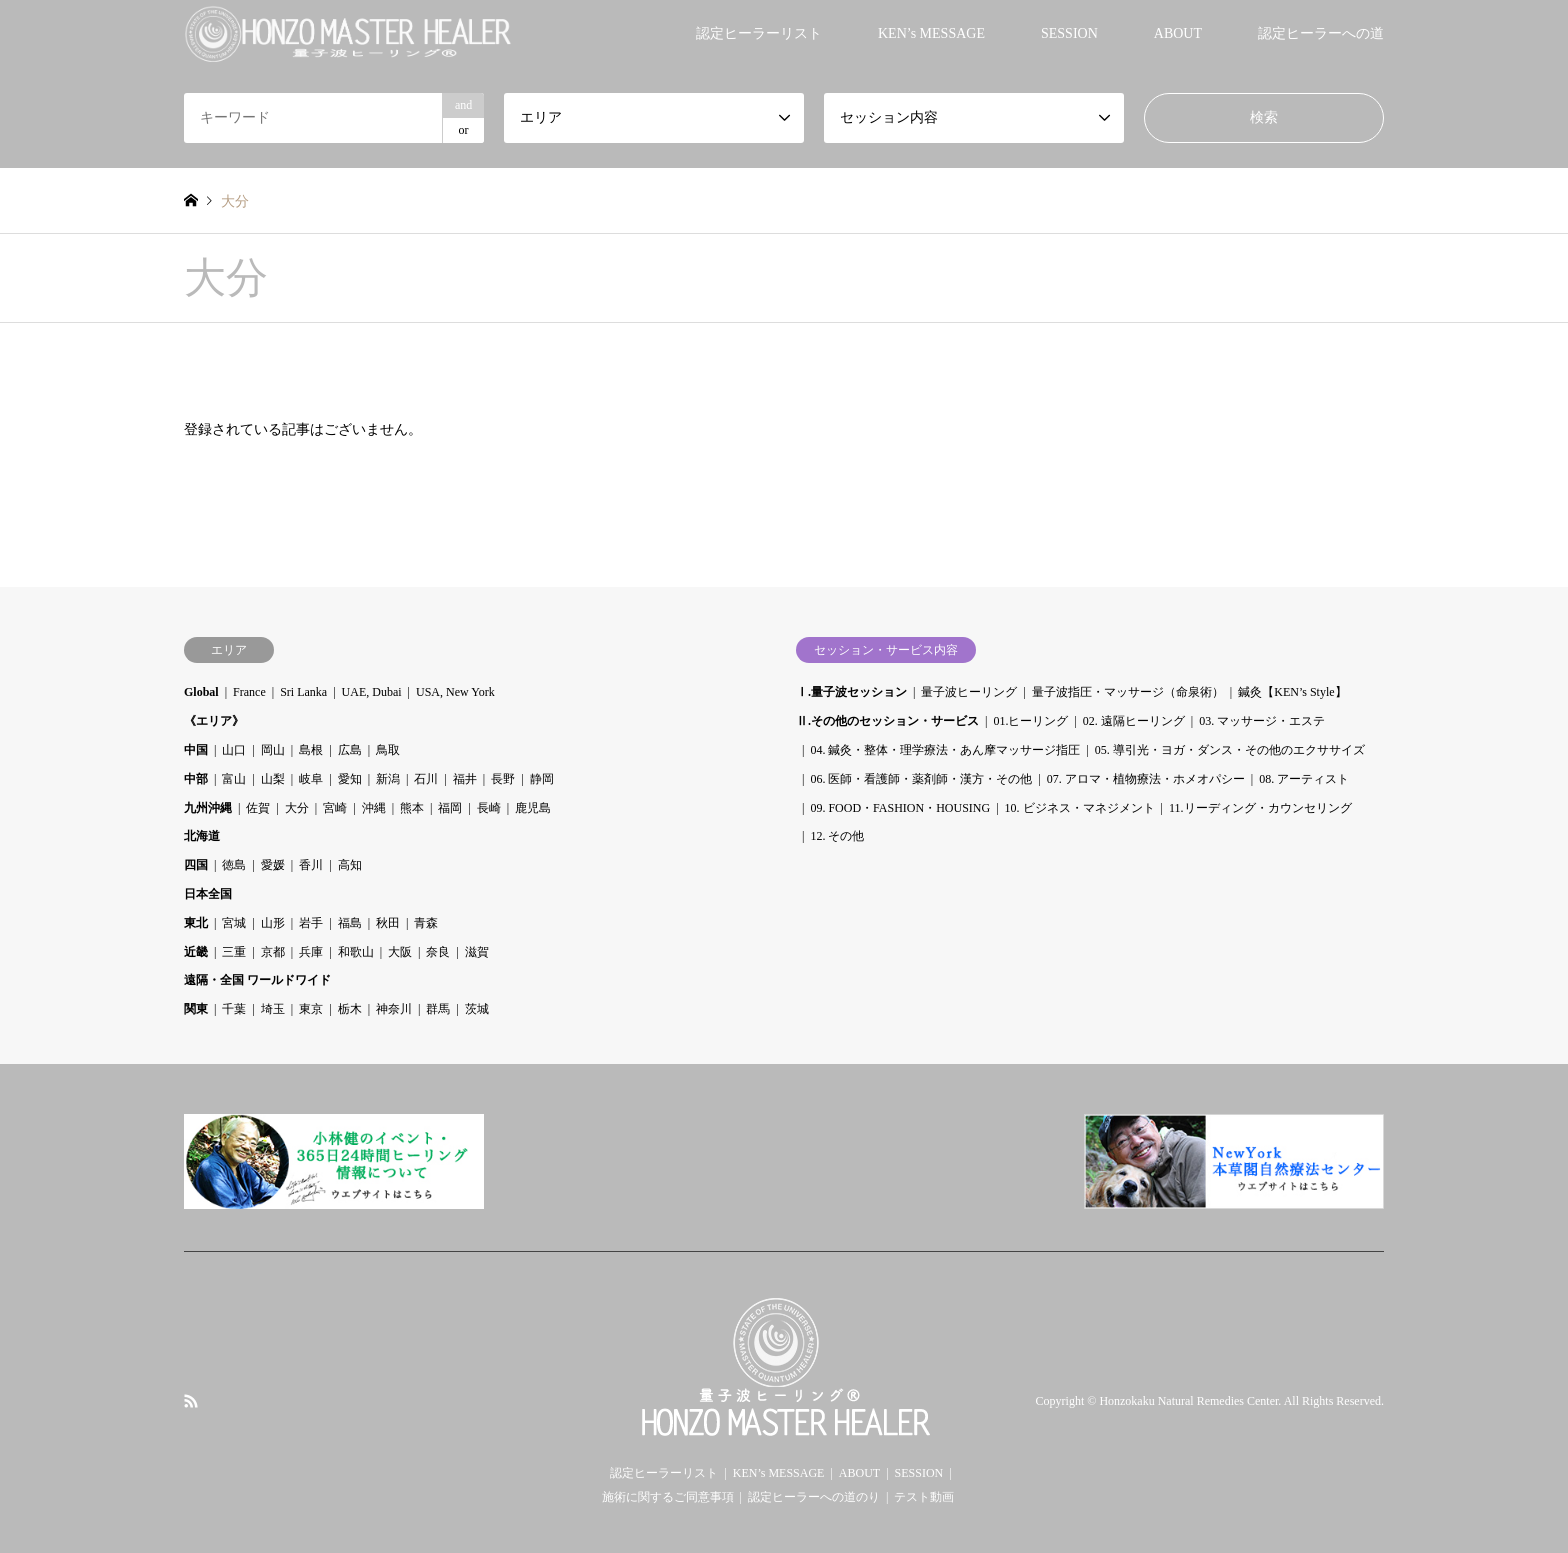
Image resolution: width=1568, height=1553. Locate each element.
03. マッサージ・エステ (1262, 721)
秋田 (388, 923)
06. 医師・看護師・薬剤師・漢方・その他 (921, 779)
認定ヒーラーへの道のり (814, 1497)
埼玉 (273, 1009)
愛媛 (273, 865)
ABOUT (1178, 33)
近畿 (196, 952)
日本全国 (208, 894)
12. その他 (837, 836)
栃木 (350, 1009)
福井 (465, 779)
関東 (196, 1009)
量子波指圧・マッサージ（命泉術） (1128, 692)
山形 (273, 923)
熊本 (412, 808)
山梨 (273, 779)
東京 (311, 1009)
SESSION (1069, 33)
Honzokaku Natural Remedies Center (1188, 1402)
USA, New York (455, 692)
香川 (311, 865)
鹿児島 (533, 808)
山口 (234, 750)
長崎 (489, 808)
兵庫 (311, 952)
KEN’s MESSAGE (931, 33)
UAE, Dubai (372, 692)
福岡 (450, 808)
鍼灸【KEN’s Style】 (1292, 692)
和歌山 (356, 952)
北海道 (202, 836)
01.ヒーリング (1030, 721)
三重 (234, 952)
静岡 (542, 779)
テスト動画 (924, 1497)
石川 (426, 779)
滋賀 (477, 952)
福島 (350, 923)
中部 (196, 779)
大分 (297, 808)
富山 (234, 779)
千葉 (234, 1009)
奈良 (438, 952)
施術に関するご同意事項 (668, 1497)
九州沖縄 (208, 808)
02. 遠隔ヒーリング (1134, 721)
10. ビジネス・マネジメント (1080, 808)
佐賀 (258, 808)
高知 (350, 865)
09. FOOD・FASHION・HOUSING (900, 808)
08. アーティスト (1304, 779)
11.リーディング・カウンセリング (1260, 808)
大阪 (400, 952)
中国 (196, 750)
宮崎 (335, 808)
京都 (273, 952)
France (249, 692)
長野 (503, 779)
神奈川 (394, 1009)
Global (201, 692)
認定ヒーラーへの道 (1321, 33)
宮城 (234, 923)
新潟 (388, 779)
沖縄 (374, 808)
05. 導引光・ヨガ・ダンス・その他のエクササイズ (1230, 750)
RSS (191, 1401)
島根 (311, 750)
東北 (196, 923)
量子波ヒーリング (969, 692)
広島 (350, 750)
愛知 (350, 779)
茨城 (477, 1009)
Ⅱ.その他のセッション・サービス (887, 721)
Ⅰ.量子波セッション (851, 692)
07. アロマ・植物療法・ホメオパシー (1146, 779)
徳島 (234, 865)
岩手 (311, 923)
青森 (426, 923)
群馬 (438, 1009)
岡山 (273, 750)
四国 (196, 865)
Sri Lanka (303, 692)
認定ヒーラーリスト (759, 33)
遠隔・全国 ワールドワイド (257, 980)
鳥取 (388, 750)
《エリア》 (214, 721)
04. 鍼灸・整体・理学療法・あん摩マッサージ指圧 (945, 750)
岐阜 (311, 779)
